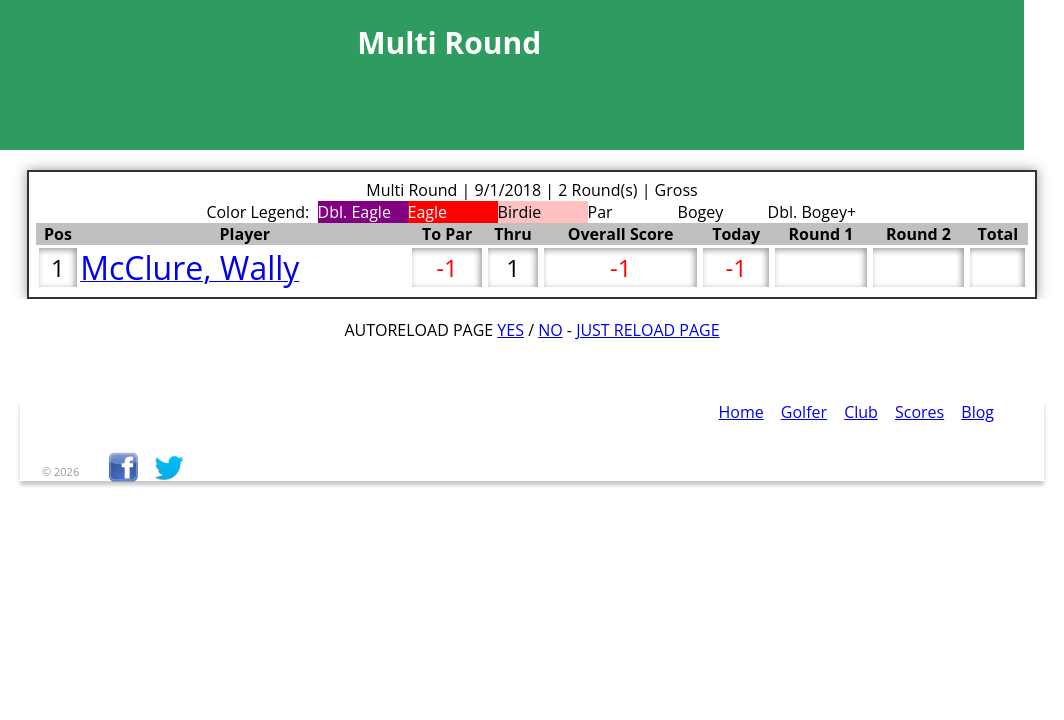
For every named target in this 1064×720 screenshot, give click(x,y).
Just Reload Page (647, 330)
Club (861, 412)
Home (741, 412)
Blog (977, 412)
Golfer (804, 412)
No (550, 330)
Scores (919, 412)
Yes (510, 330)
